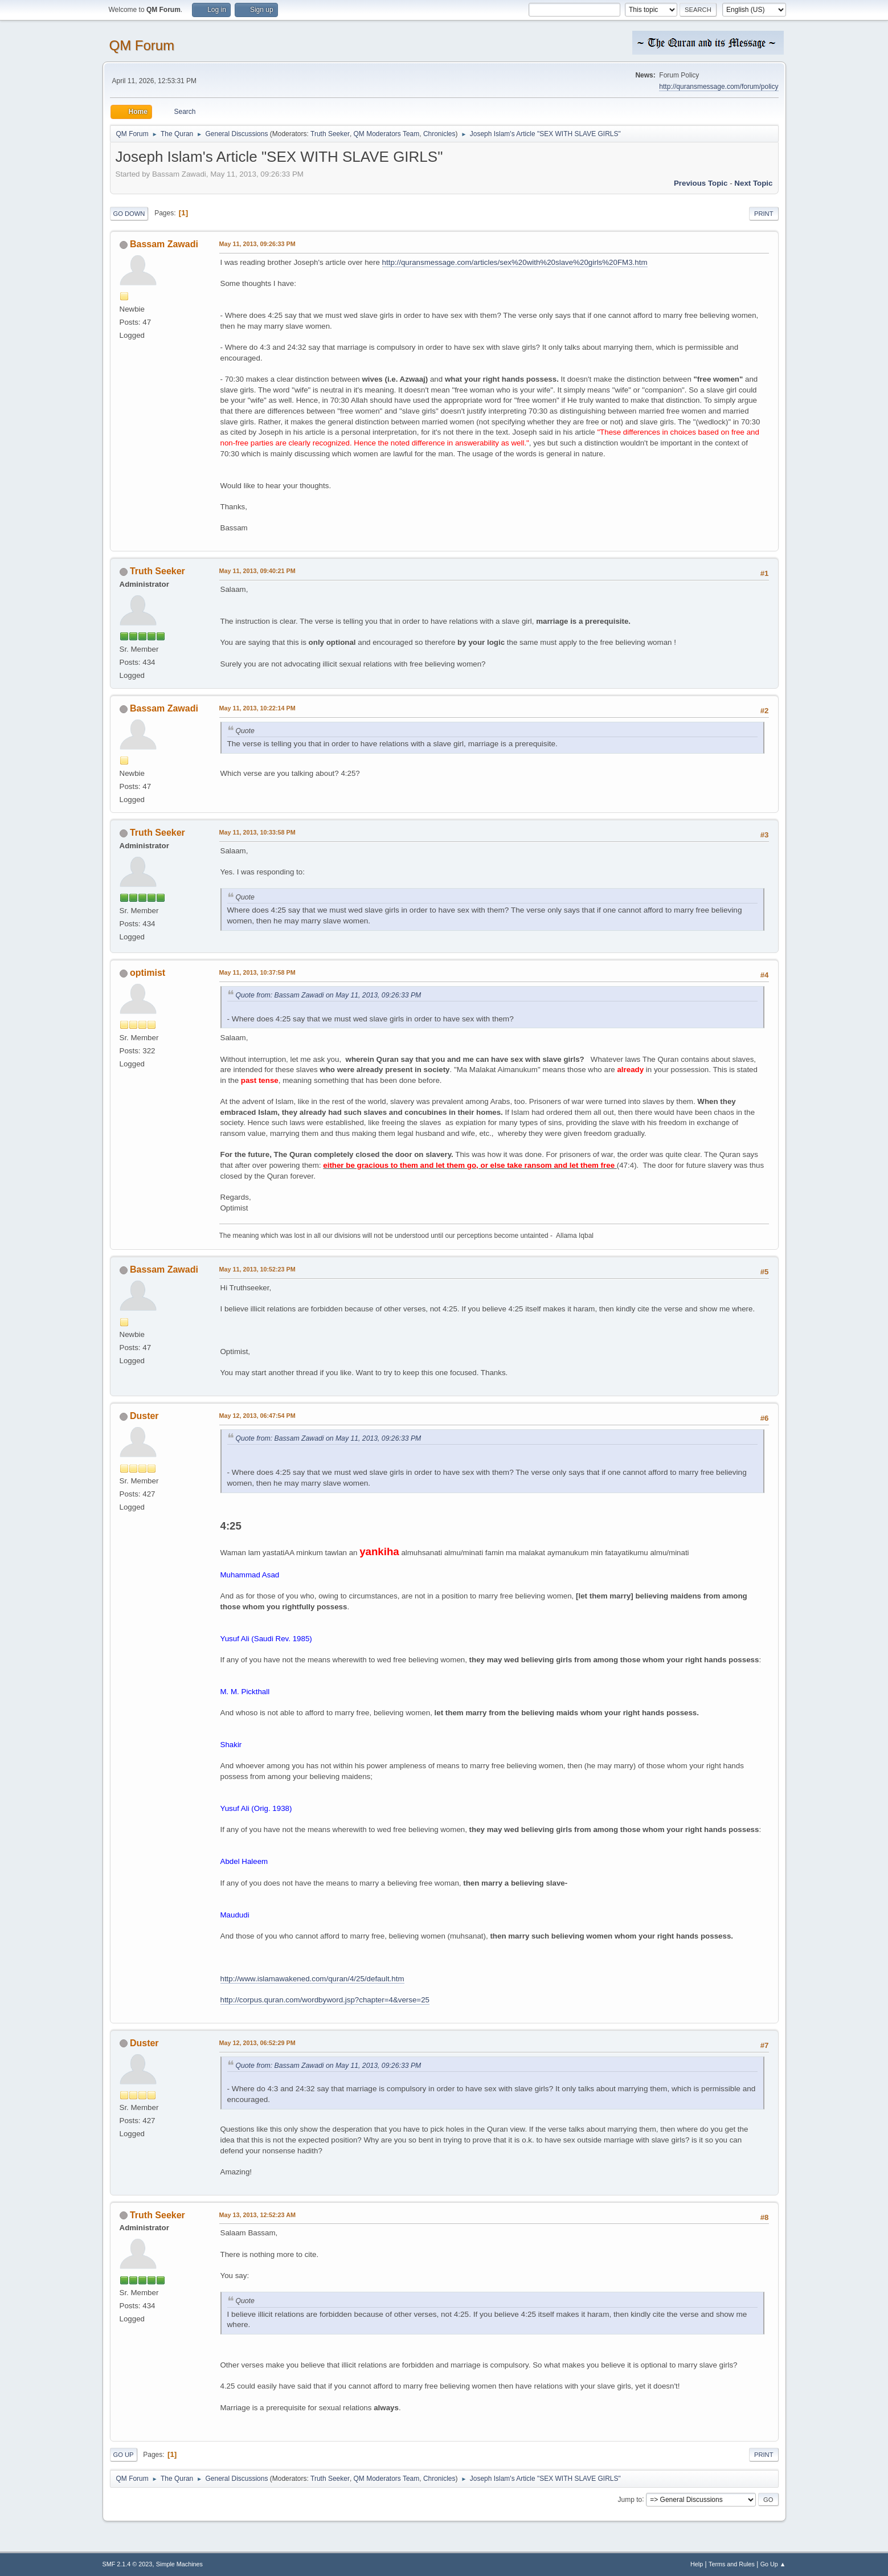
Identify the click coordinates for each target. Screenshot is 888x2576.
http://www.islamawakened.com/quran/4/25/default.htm (312, 1978)
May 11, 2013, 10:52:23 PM (257, 1269)
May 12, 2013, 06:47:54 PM (257, 1415)
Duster (144, 1416)
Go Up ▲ (773, 2564)
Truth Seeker (330, 134)
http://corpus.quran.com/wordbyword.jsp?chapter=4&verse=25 (324, 2000)
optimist (147, 973)
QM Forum (142, 45)
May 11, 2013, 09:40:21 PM (257, 570)
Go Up (123, 2454)
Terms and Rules (732, 2564)
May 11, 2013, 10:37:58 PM (257, 972)
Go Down (129, 213)
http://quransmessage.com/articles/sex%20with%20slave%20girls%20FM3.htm (515, 262)
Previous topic (701, 183)
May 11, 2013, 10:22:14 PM (257, 708)
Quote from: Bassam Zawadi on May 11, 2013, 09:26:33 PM (329, 995)
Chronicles (439, 134)
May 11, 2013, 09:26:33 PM (257, 243)
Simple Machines (179, 2564)
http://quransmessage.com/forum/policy (718, 87)
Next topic (753, 183)
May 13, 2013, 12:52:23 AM (257, 2214)
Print (764, 213)
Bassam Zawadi (164, 244)
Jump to (630, 2499)
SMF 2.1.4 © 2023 (128, 2564)
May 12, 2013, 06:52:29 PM (257, 2042)
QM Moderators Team (387, 134)
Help (696, 2564)
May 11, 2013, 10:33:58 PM (257, 832)
